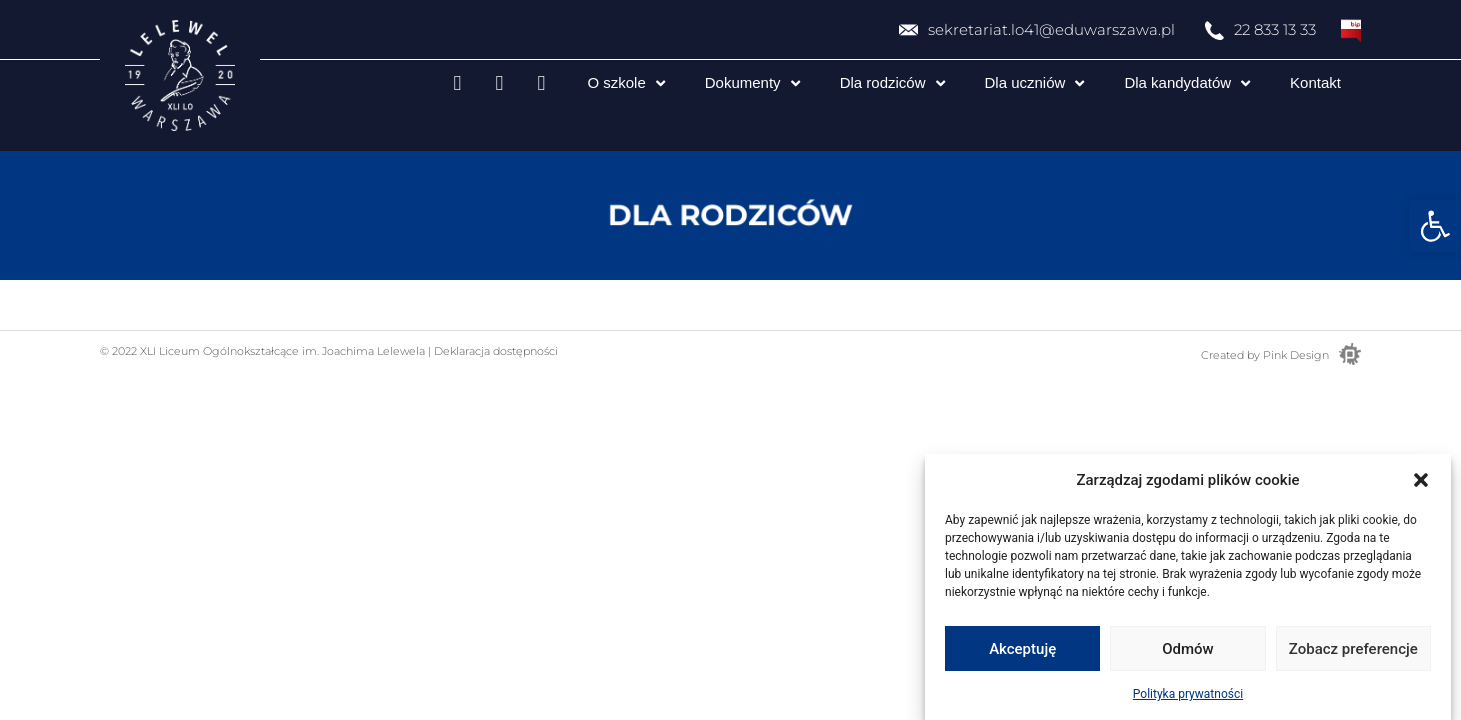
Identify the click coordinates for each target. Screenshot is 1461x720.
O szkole (625, 83)
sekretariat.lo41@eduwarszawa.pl (1051, 29)
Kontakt (1315, 82)
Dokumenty (752, 83)
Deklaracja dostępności (494, 351)
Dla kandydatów (1187, 83)
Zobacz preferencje (1353, 649)
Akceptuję (1022, 649)
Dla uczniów (1035, 83)
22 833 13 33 (1275, 29)
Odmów (1188, 649)
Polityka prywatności (1188, 694)
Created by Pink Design (1265, 355)
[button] (1435, 226)
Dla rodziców (892, 83)
